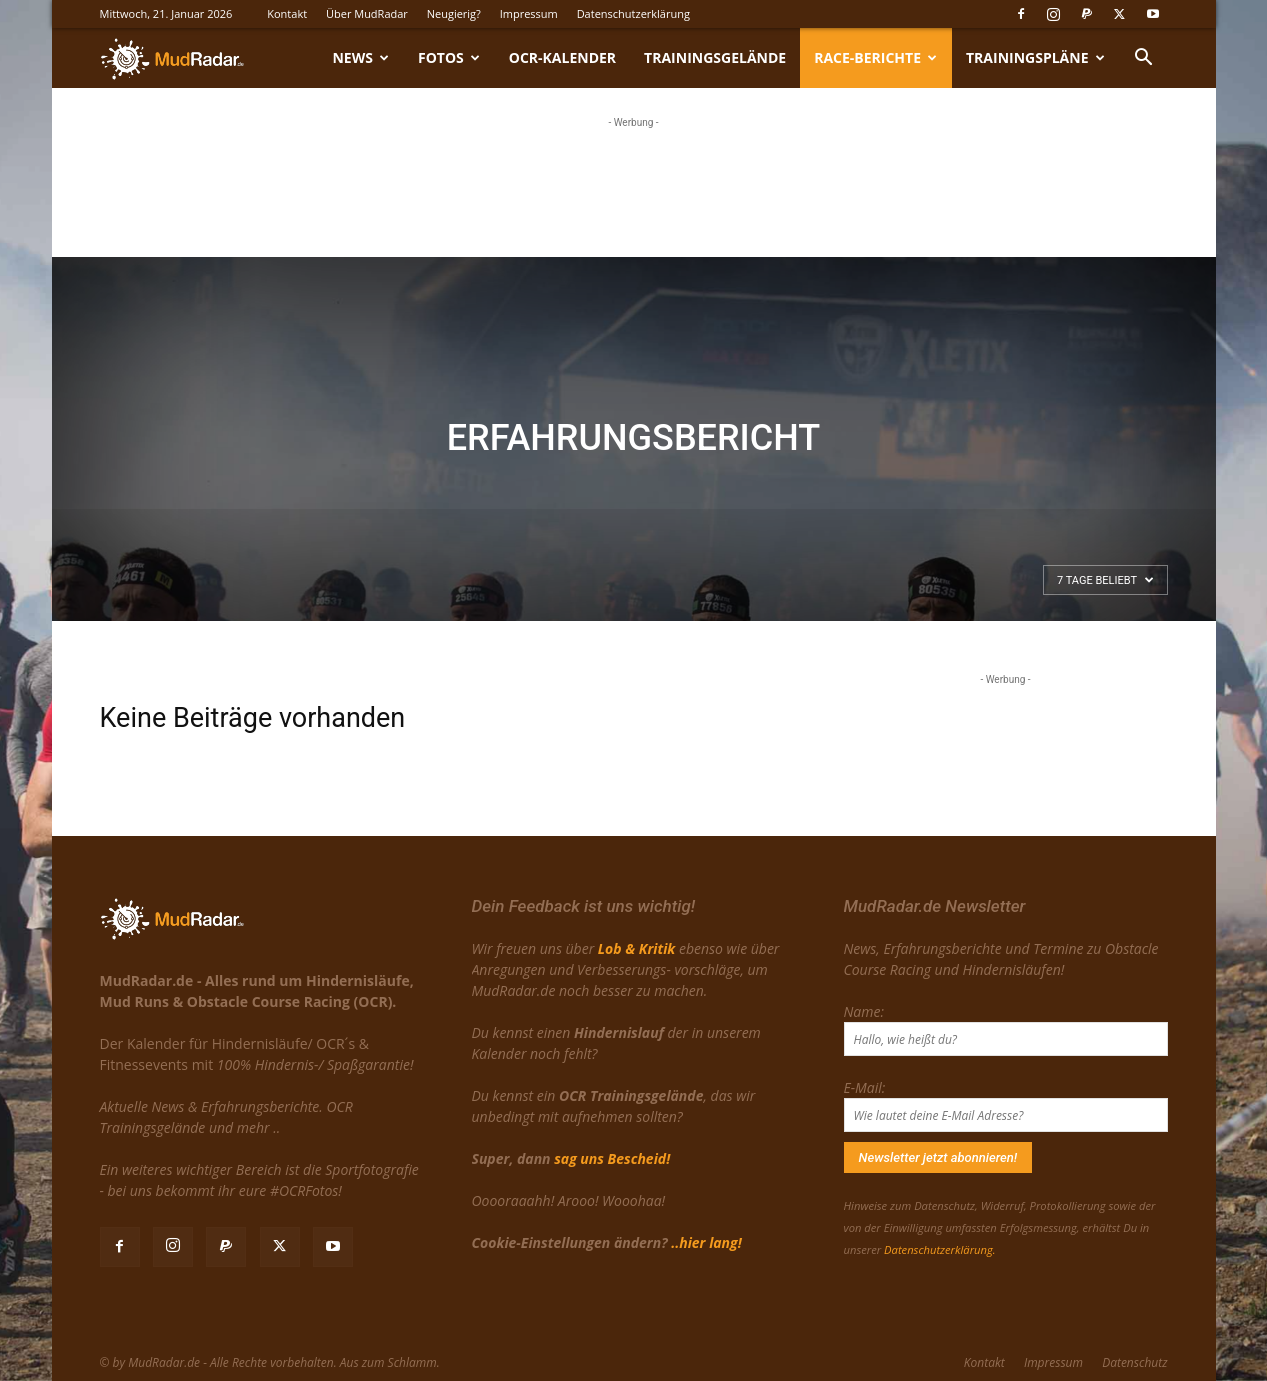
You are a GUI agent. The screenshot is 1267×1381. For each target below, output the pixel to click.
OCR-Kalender (562, 57)
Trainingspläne (1035, 57)
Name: (864, 1011)
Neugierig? (454, 13)
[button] (1144, 59)
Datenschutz (1134, 1362)
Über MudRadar (367, 13)
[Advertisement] (634, 183)
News (360, 57)
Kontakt (287, 13)
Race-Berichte (875, 57)
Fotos (449, 57)
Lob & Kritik (636, 948)
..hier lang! (706, 1242)
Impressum (529, 13)
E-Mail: (865, 1087)
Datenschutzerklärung (633, 13)
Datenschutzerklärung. (939, 1249)
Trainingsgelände (715, 57)
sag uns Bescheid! (612, 1158)
